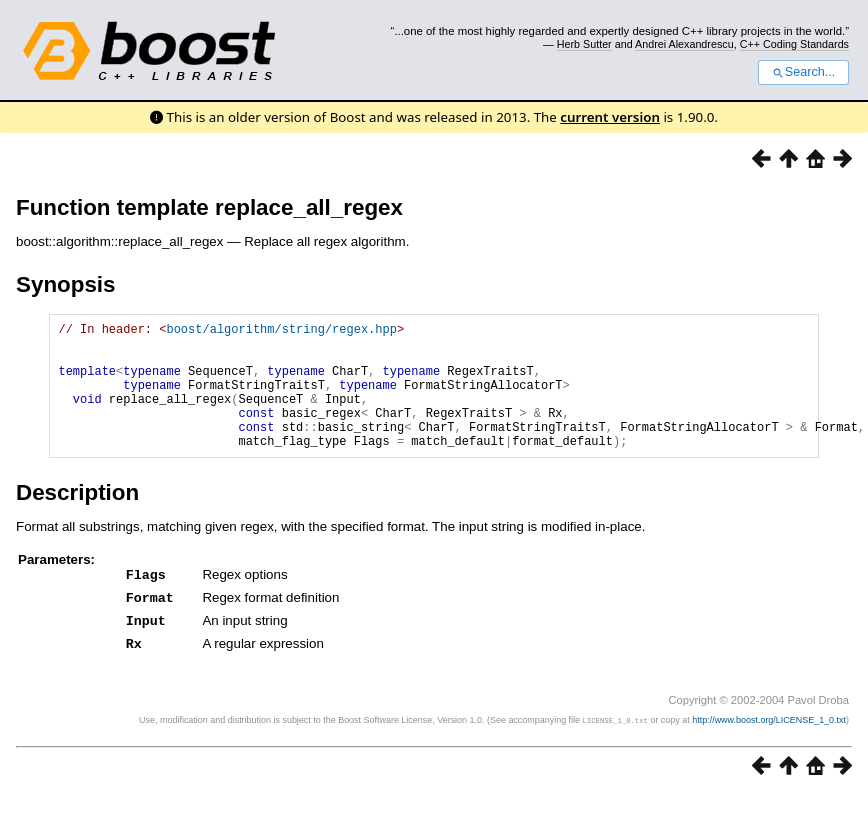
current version (610, 117)
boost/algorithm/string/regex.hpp (281, 331)
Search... (803, 72)
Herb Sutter (584, 44)
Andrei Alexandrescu (684, 44)
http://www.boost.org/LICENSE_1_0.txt (769, 743)
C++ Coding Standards (794, 44)
